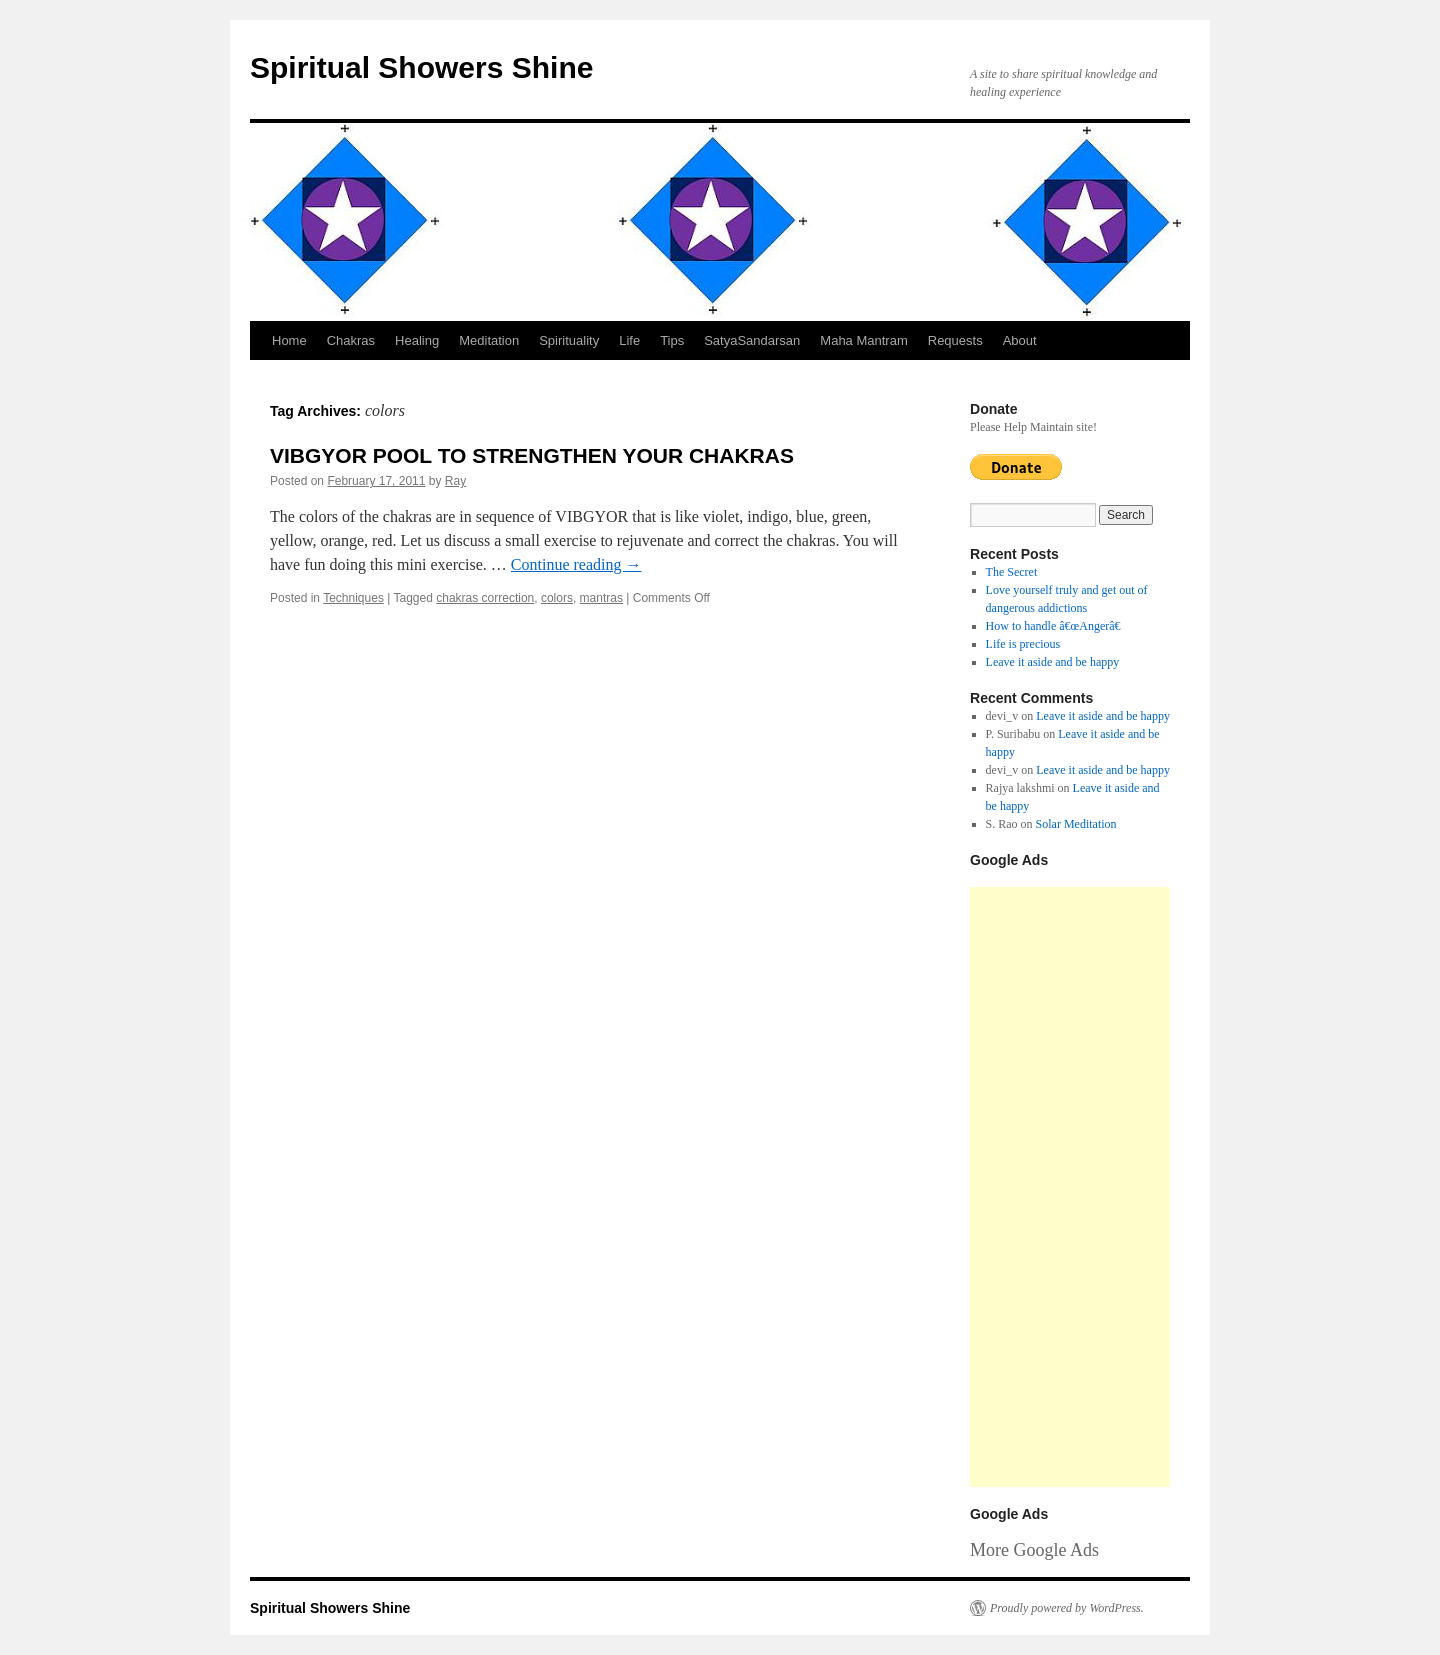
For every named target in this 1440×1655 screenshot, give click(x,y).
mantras (601, 598)
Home (289, 340)
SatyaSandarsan (752, 340)
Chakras (351, 340)
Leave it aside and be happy (1053, 662)
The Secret (1012, 572)
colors (557, 598)
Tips (672, 340)
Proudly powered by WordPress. (1067, 1608)
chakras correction (485, 598)
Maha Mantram (863, 340)
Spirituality (569, 340)
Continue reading (576, 564)
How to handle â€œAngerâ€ (1057, 626)
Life (629, 340)
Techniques (353, 598)
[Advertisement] (1070, 1187)
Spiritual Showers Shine (421, 67)
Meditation (489, 340)
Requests (955, 340)
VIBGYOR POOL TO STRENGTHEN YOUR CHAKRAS (532, 455)
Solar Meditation (1076, 824)
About (1020, 340)
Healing (417, 340)
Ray (455, 481)
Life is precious (1023, 644)
